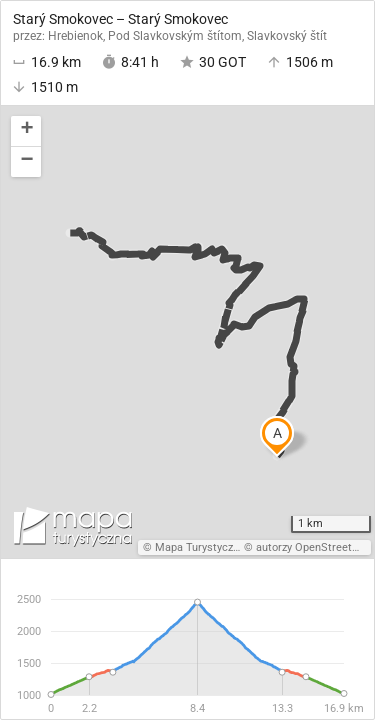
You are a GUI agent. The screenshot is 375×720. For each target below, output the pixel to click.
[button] (26, 131)
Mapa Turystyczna (200, 547)
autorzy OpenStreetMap (315, 547)
